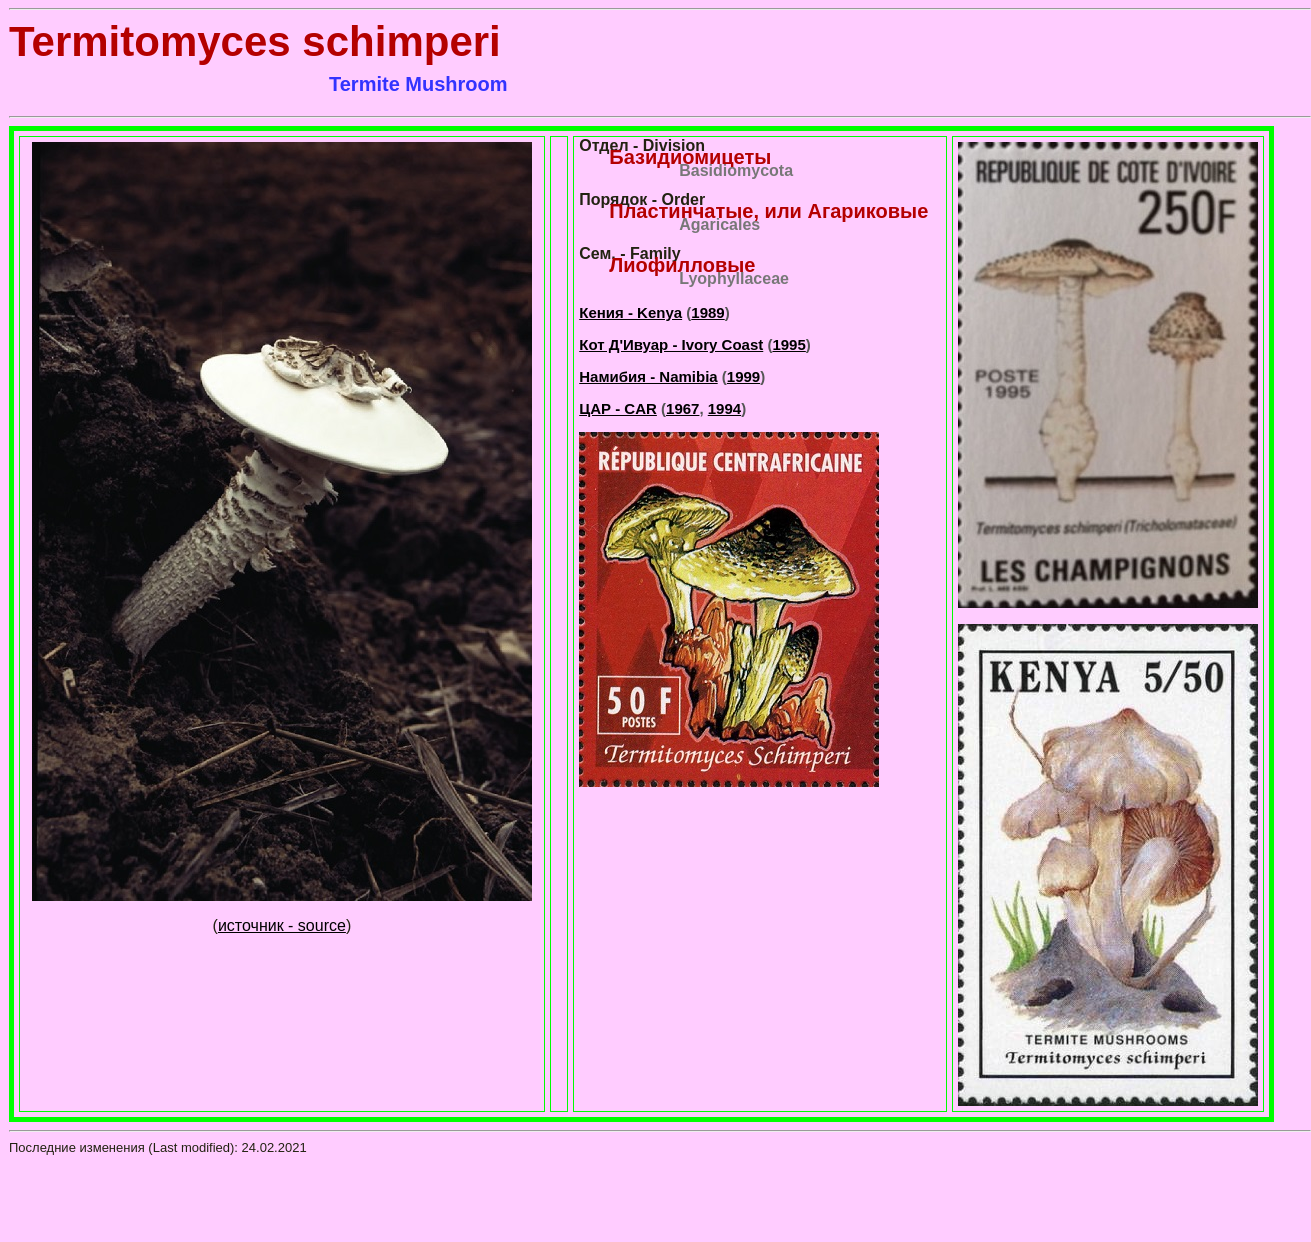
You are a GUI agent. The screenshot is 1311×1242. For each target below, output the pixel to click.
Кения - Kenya (630, 312)
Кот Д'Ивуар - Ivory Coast (671, 344)
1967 (682, 408)
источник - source (282, 925)
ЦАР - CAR (618, 408)
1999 (743, 376)
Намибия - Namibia (648, 376)
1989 (707, 312)
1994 (724, 408)
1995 (788, 344)
